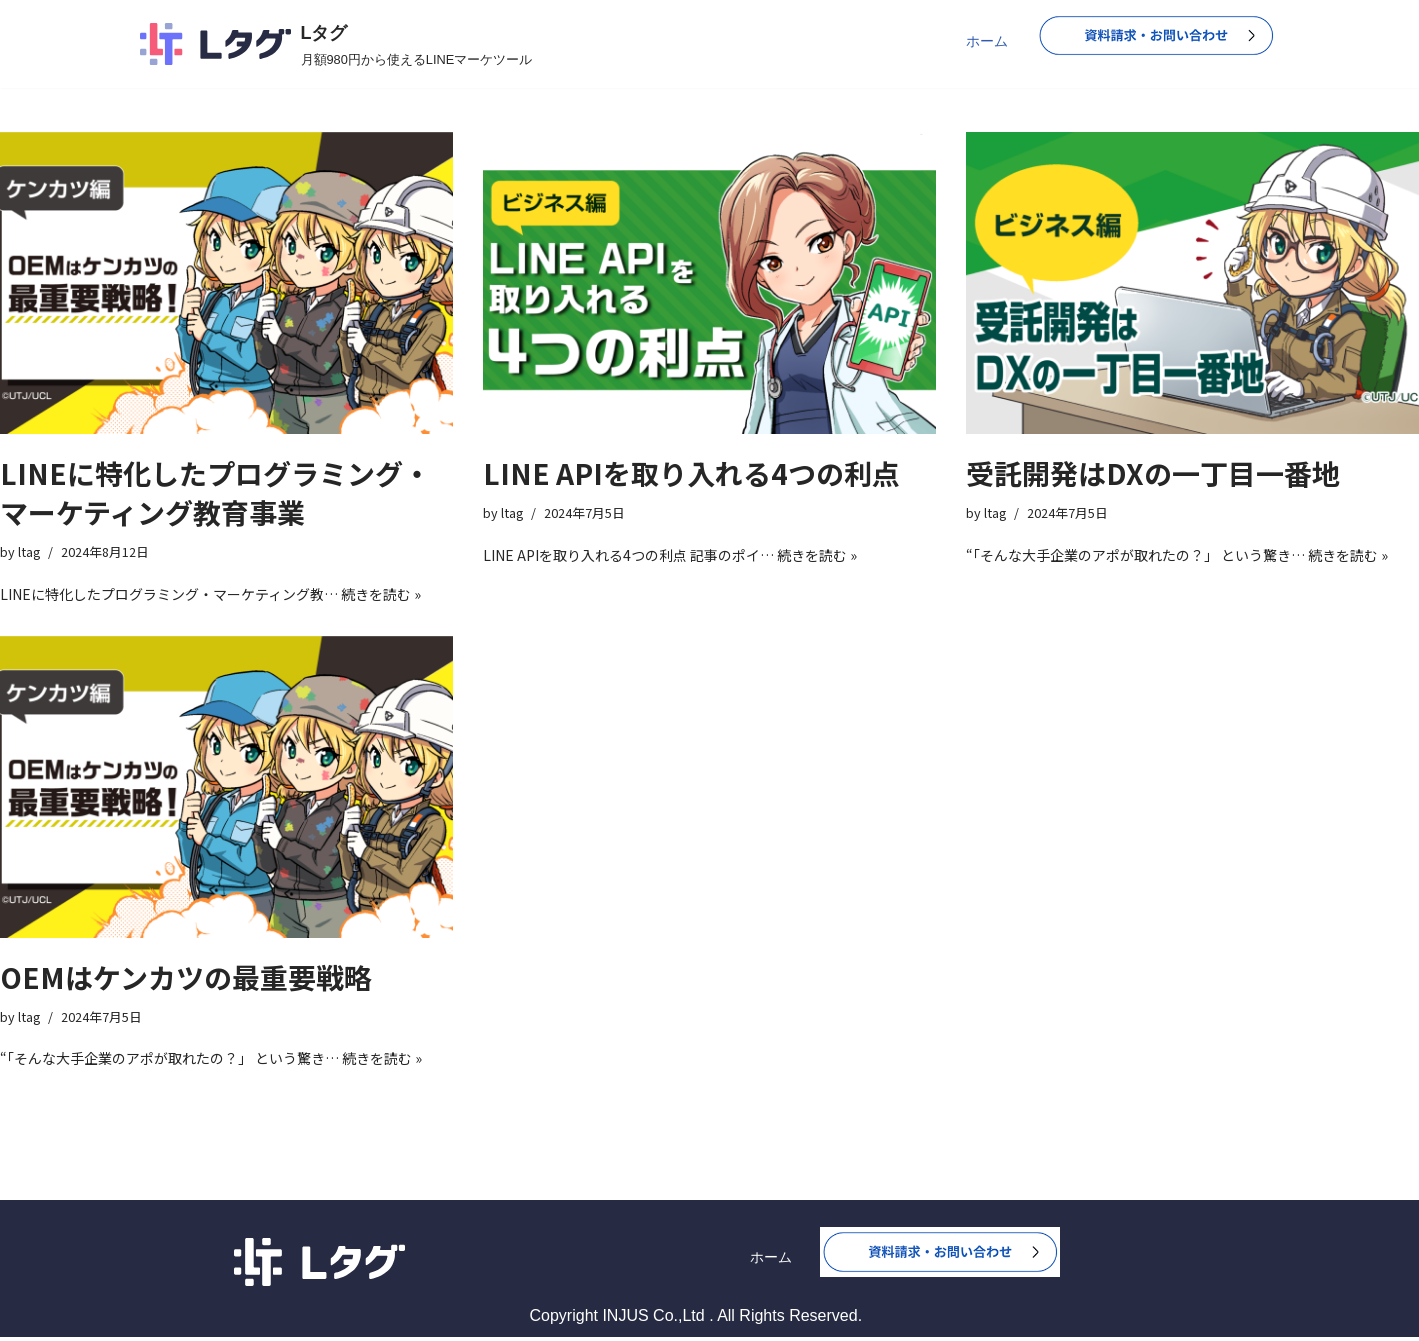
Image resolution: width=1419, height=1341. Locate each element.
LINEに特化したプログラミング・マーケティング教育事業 (215, 492)
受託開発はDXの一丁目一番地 (1153, 473)
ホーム (987, 41)
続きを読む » (381, 595)
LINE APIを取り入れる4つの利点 (691, 473)
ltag (29, 552)
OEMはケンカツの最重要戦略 (186, 979)
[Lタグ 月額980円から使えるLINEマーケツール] (336, 44)
